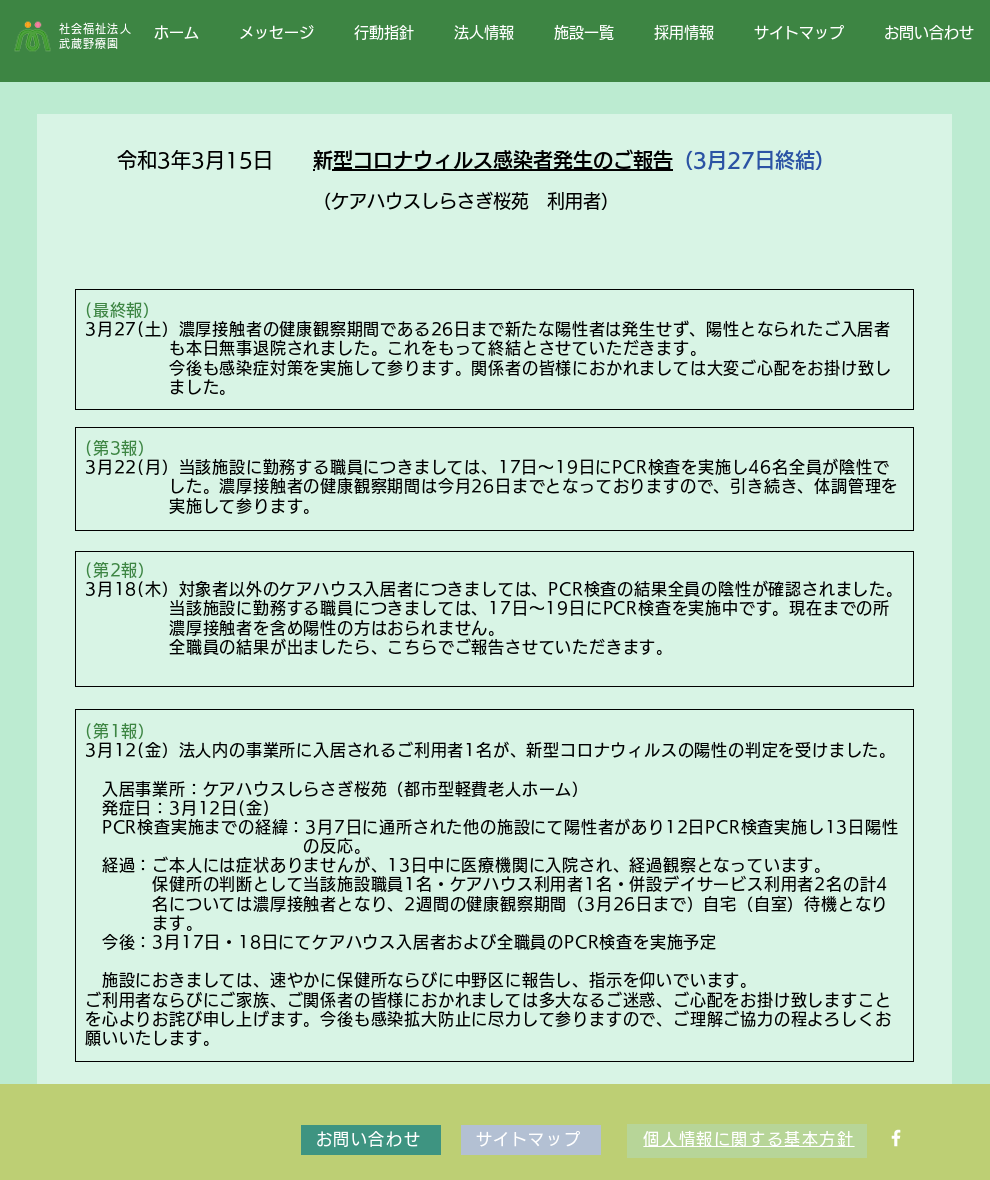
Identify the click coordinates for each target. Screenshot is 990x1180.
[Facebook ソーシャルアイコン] (896, 1138)
